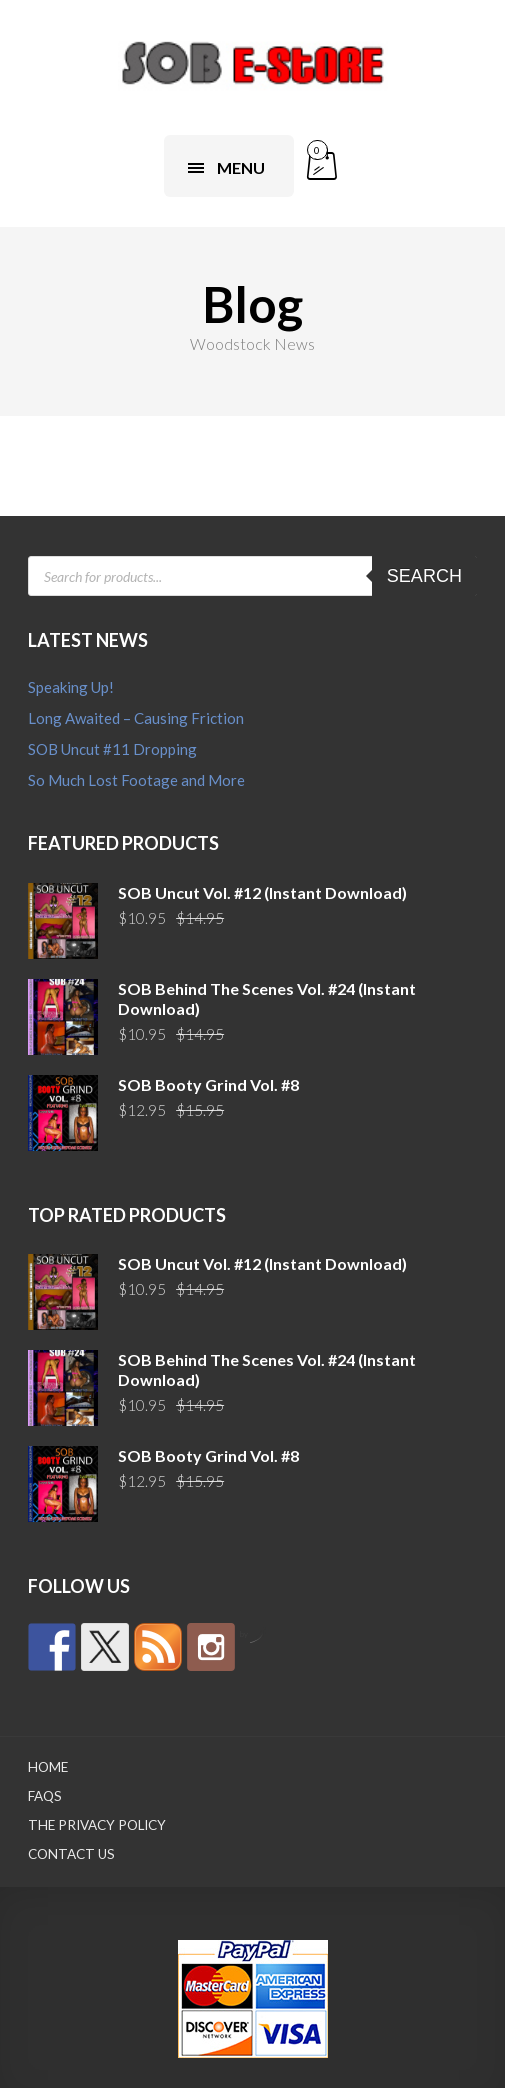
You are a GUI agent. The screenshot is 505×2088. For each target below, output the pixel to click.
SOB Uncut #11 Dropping (112, 749)
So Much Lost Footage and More (136, 780)
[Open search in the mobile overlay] (252, 576)
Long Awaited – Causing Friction (136, 718)
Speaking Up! (71, 687)
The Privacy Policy (97, 1825)
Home (48, 1767)
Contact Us (71, 1854)
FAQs (45, 1796)
